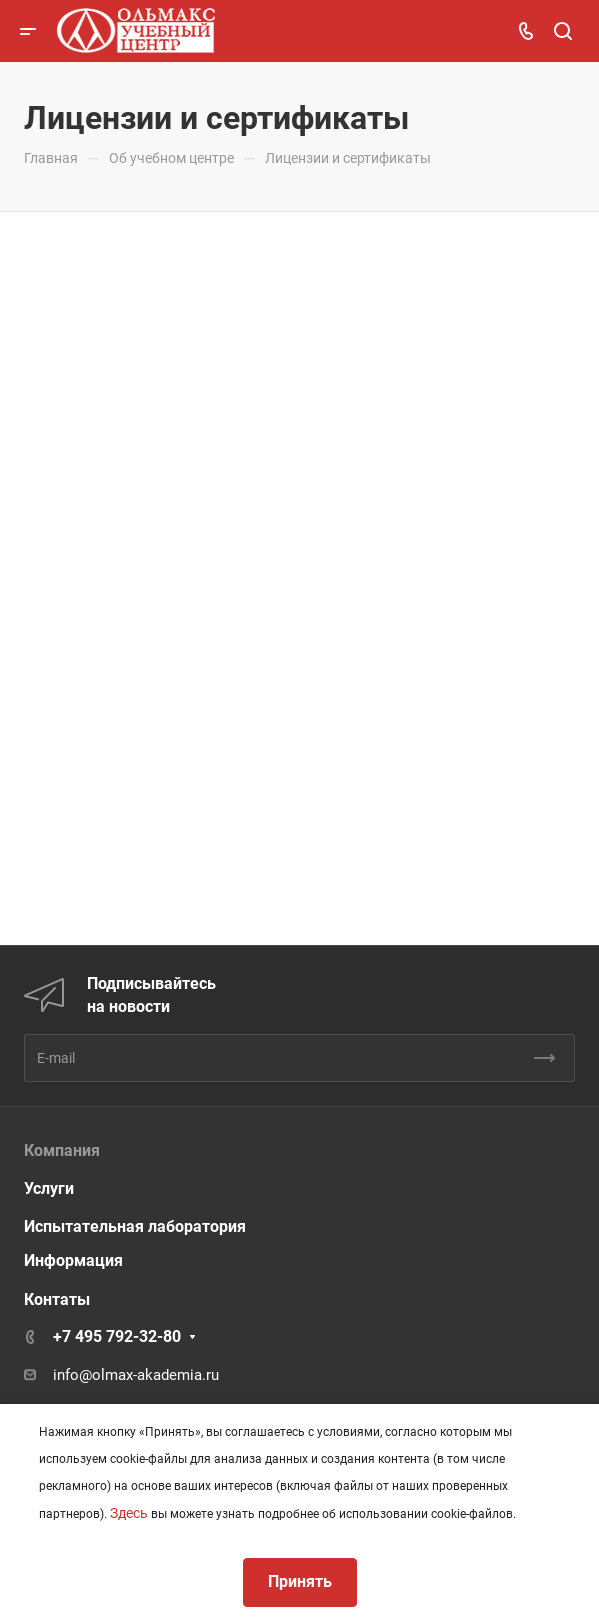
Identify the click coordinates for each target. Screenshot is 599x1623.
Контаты (57, 1299)
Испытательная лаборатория (135, 1226)
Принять (300, 1581)
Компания (62, 1150)
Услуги (49, 1188)
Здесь (129, 1513)
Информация (73, 1260)
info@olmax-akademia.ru (136, 1375)
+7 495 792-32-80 (117, 1336)
